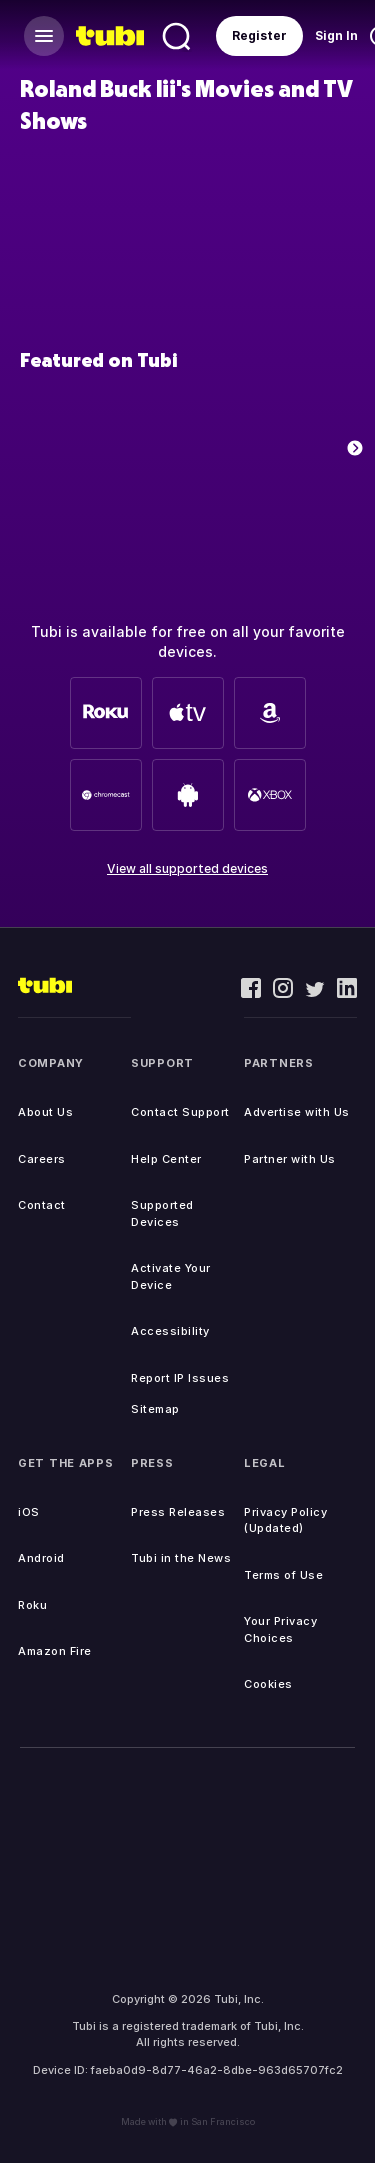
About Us (45, 1112)
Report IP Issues (180, 1378)
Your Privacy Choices (280, 1629)
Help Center (166, 1159)
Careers (42, 1159)
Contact (42, 1205)
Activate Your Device (171, 1276)
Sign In (336, 35)
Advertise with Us (297, 1112)
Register (259, 35)
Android (41, 1558)
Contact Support (180, 1112)
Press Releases (178, 1512)
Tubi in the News (181, 1558)
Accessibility (170, 1331)
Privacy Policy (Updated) (285, 1520)
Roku (32, 1605)
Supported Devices (162, 1213)
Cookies (268, 1684)
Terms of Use (283, 1575)
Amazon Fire (55, 1651)
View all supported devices (187, 868)
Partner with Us (290, 1159)
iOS (29, 1512)
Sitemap (155, 1409)
